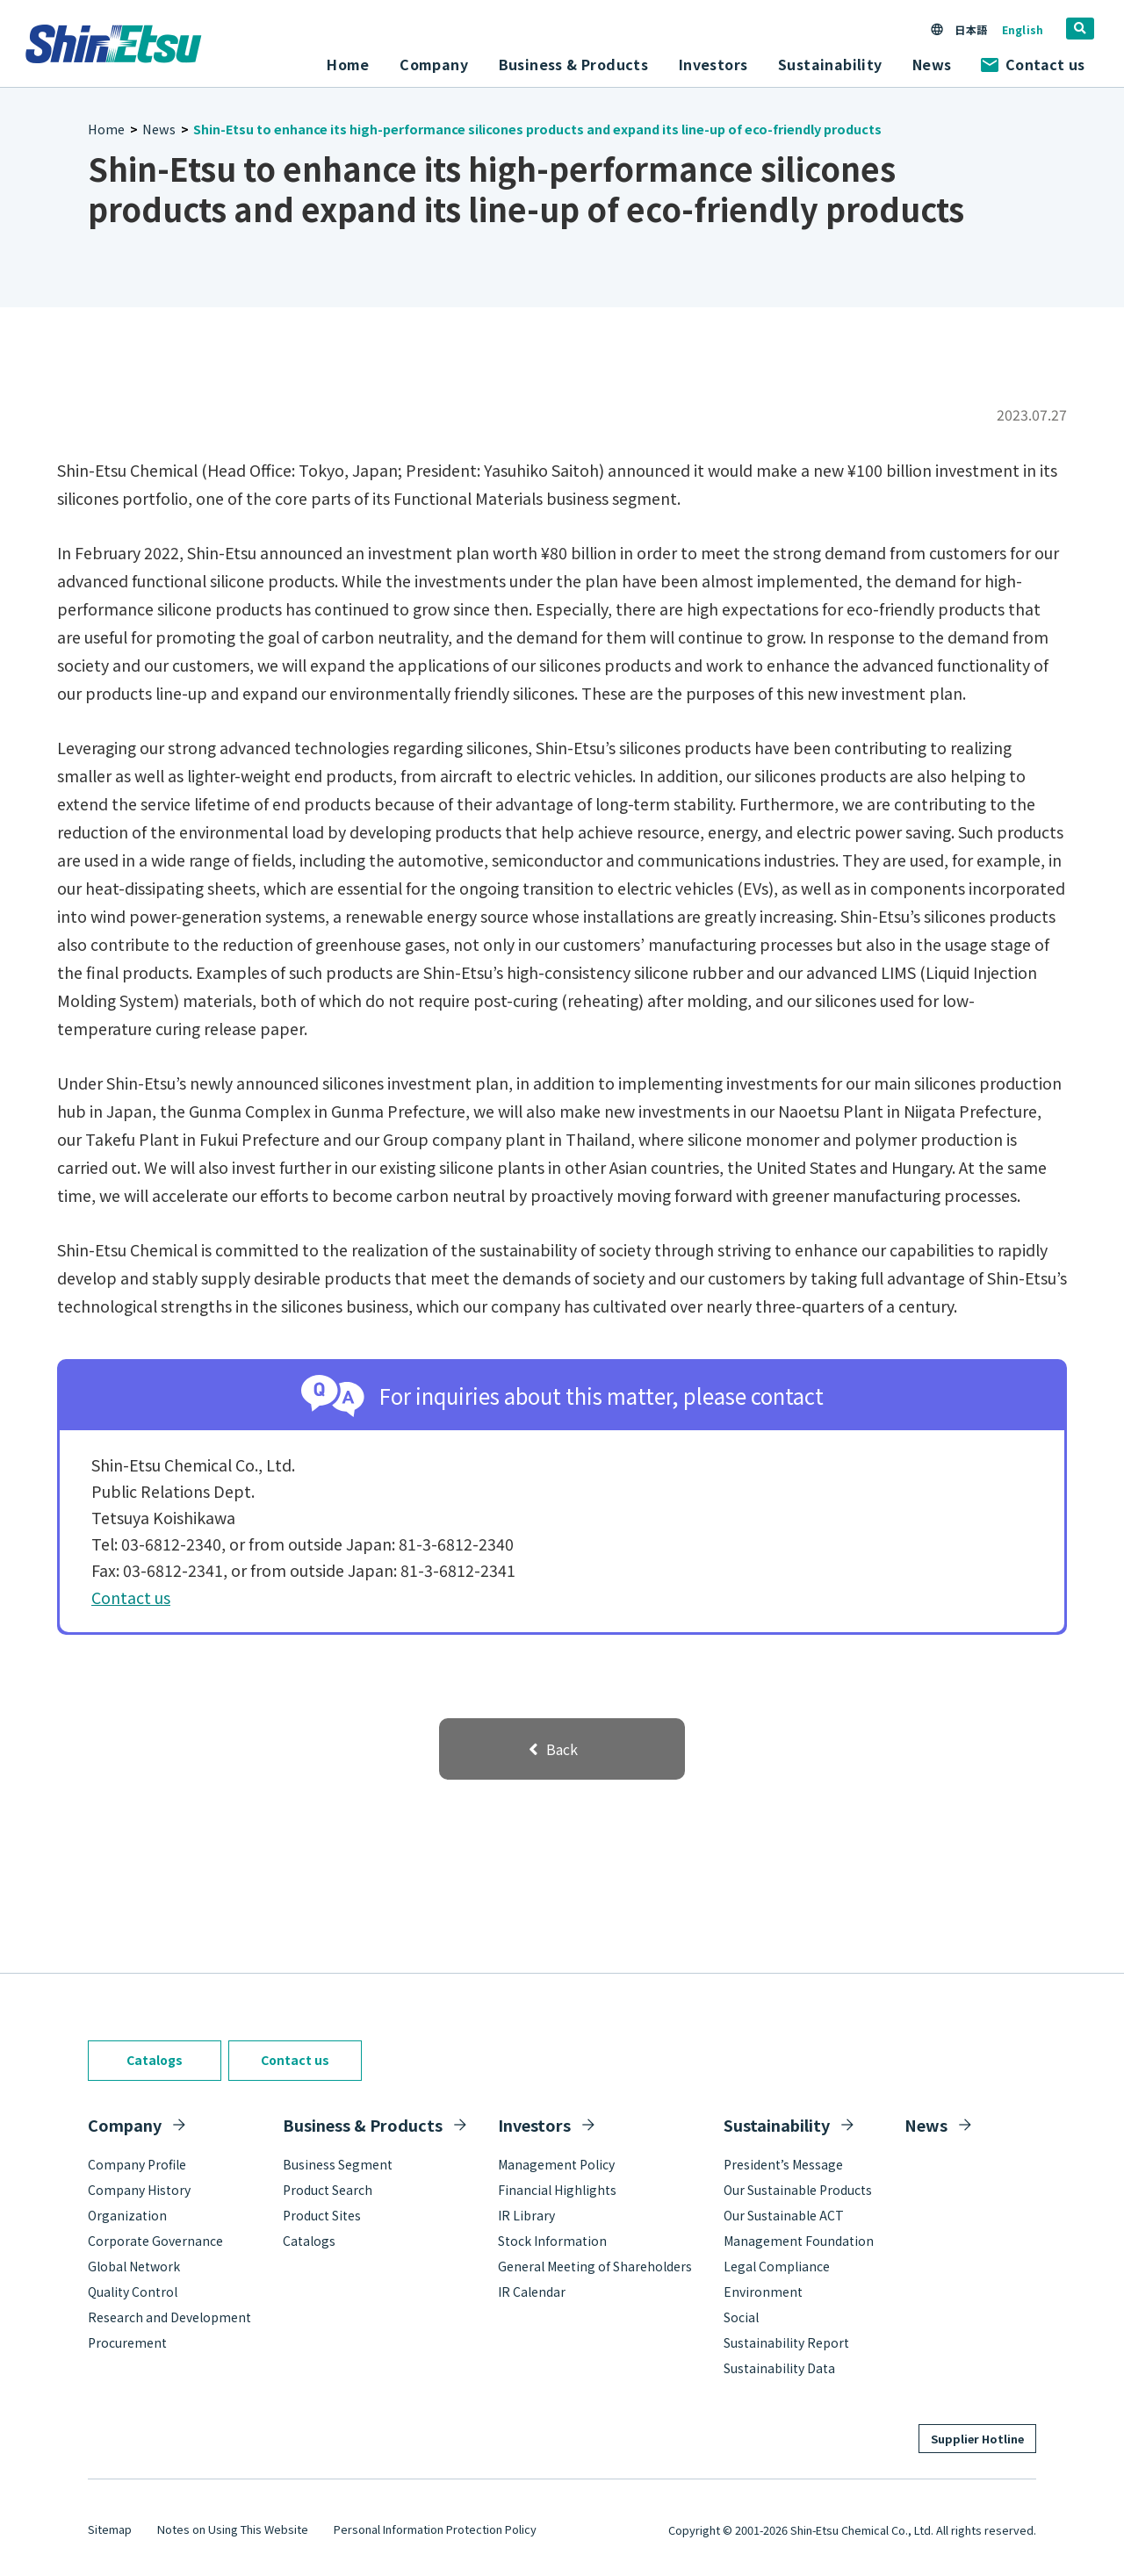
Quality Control (132, 2291)
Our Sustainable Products (798, 2189)
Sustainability (777, 2124)
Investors (534, 2124)
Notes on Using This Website (232, 2529)
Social (741, 2317)
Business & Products (363, 2124)
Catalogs (154, 2060)
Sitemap (110, 2529)
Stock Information (552, 2240)
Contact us (1032, 64)
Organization (127, 2215)
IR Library (526, 2215)
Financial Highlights (557, 2189)
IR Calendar (532, 2291)
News (932, 64)
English (1022, 29)
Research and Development (169, 2317)
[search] (1080, 29)
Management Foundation (799, 2240)
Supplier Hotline (977, 2438)
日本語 (970, 29)
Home (348, 64)
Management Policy (556, 2164)
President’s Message (783, 2164)
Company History (139, 2189)
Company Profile (137, 2164)
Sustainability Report (786, 2342)
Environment (763, 2291)
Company (125, 2124)
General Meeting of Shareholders (595, 2266)
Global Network (134, 2266)
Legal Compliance (777, 2266)
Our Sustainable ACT (784, 2215)
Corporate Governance (155, 2240)
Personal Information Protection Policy (435, 2529)
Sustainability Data (779, 2368)
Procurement (127, 2342)
